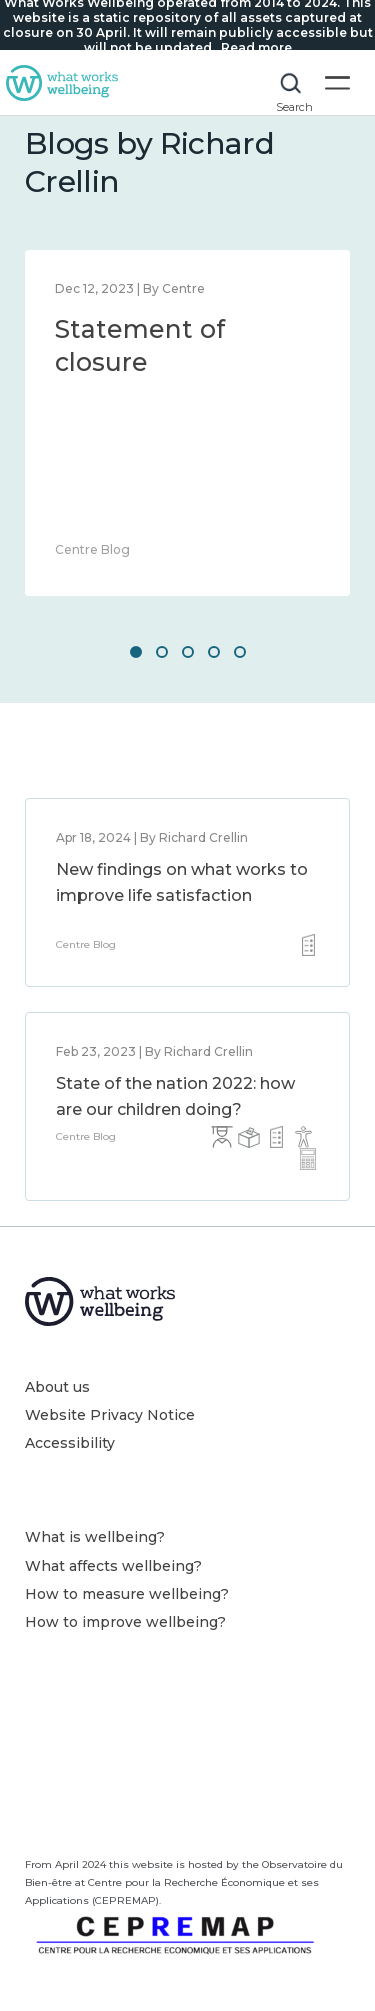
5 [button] (240, 652)
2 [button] (162, 652)
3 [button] (188, 652)
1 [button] (136, 652)
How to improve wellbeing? (125, 1622)
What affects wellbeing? (113, 1566)
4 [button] (214, 652)
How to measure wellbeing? (127, 1594)
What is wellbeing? (95, 1537)
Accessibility (70, 1443)
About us (57, 1387)
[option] (187, 423)
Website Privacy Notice (110, 1415)
